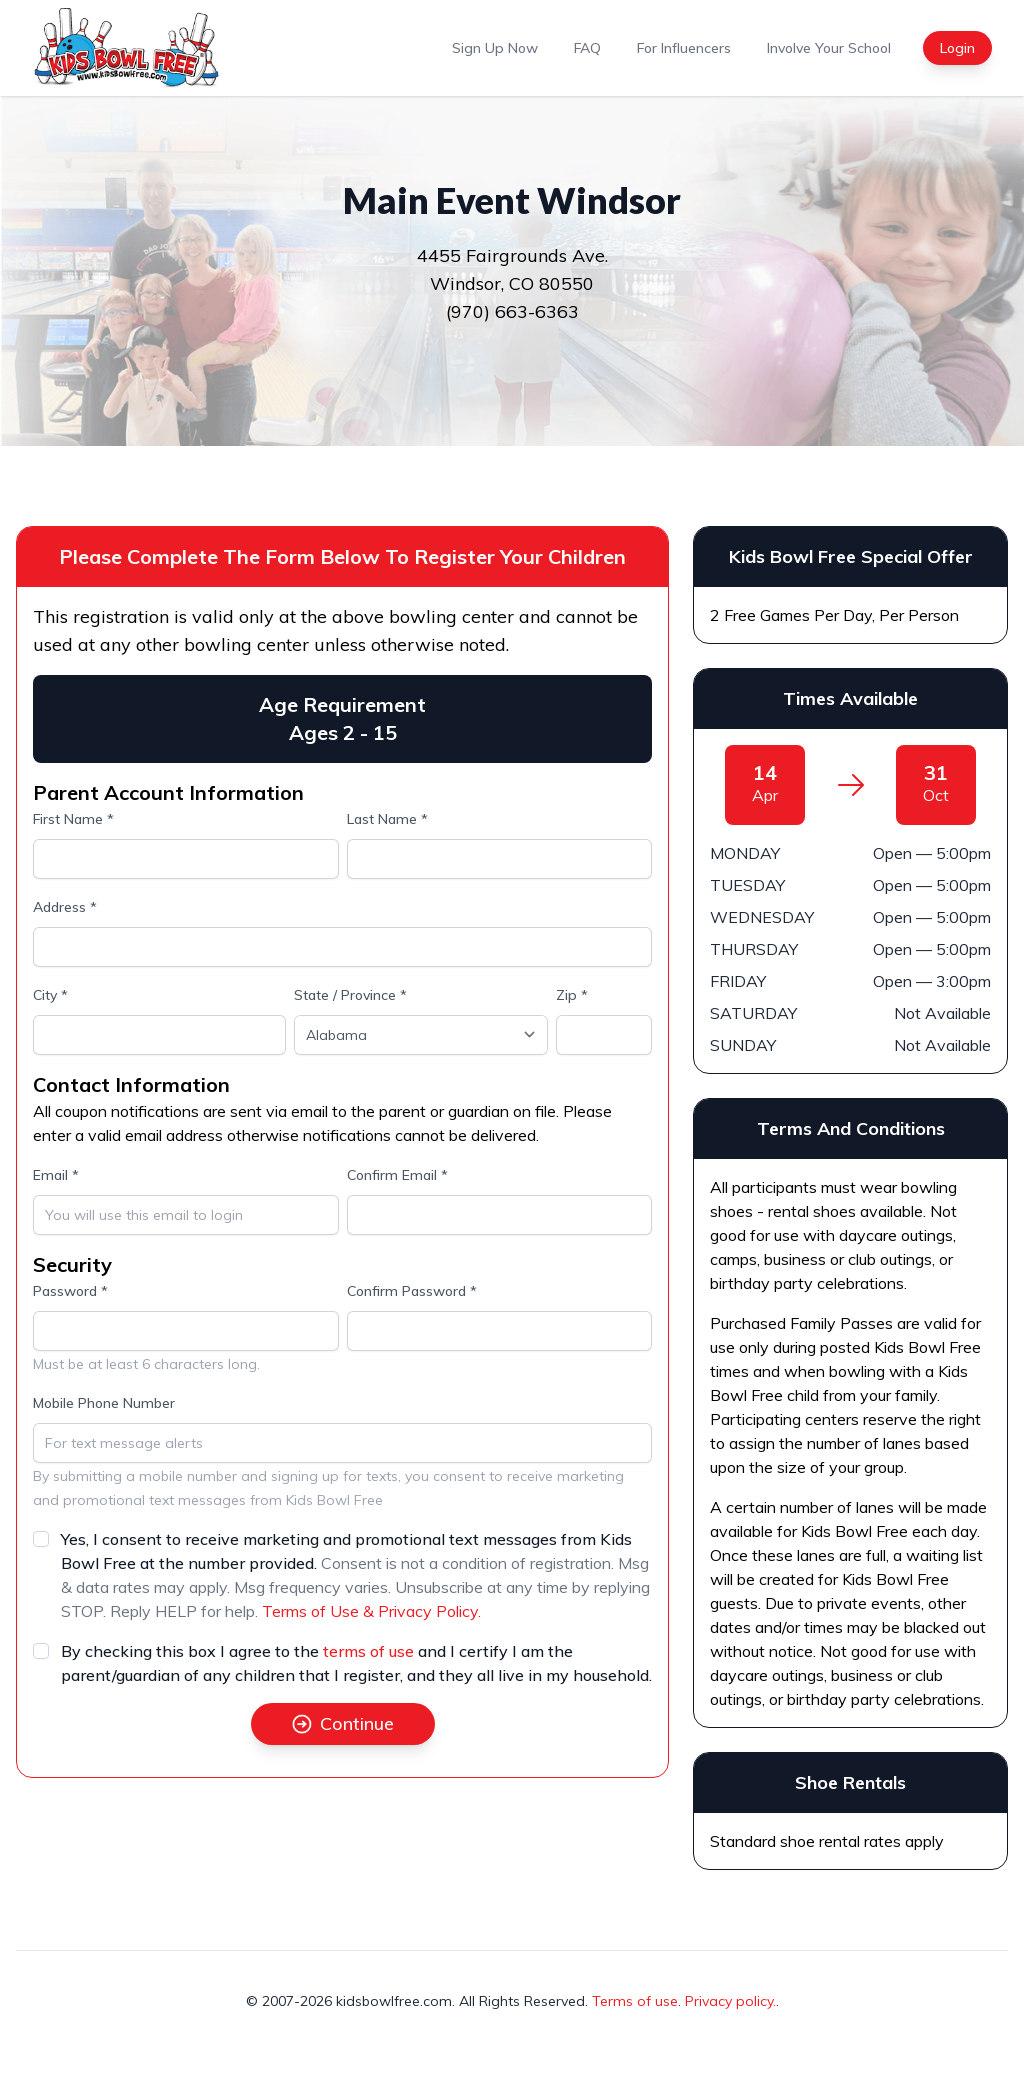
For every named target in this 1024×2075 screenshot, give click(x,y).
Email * (56, 1175)
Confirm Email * (397, 1175)
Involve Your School (829, 48)
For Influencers (684, 48)
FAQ (587, 48)
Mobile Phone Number (104, 1403)
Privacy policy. (730, 2001)
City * (50, 995)
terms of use (368, 1651)
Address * (65, 907)
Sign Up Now (495, 48)
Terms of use (635, 2001)
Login (957, 48)
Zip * (572, 995)
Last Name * (387, 819)
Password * (70, 1291)
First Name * (73, 819)
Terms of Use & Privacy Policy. (371, 1611)
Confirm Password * (412, 1291)
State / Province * (350, 995)
